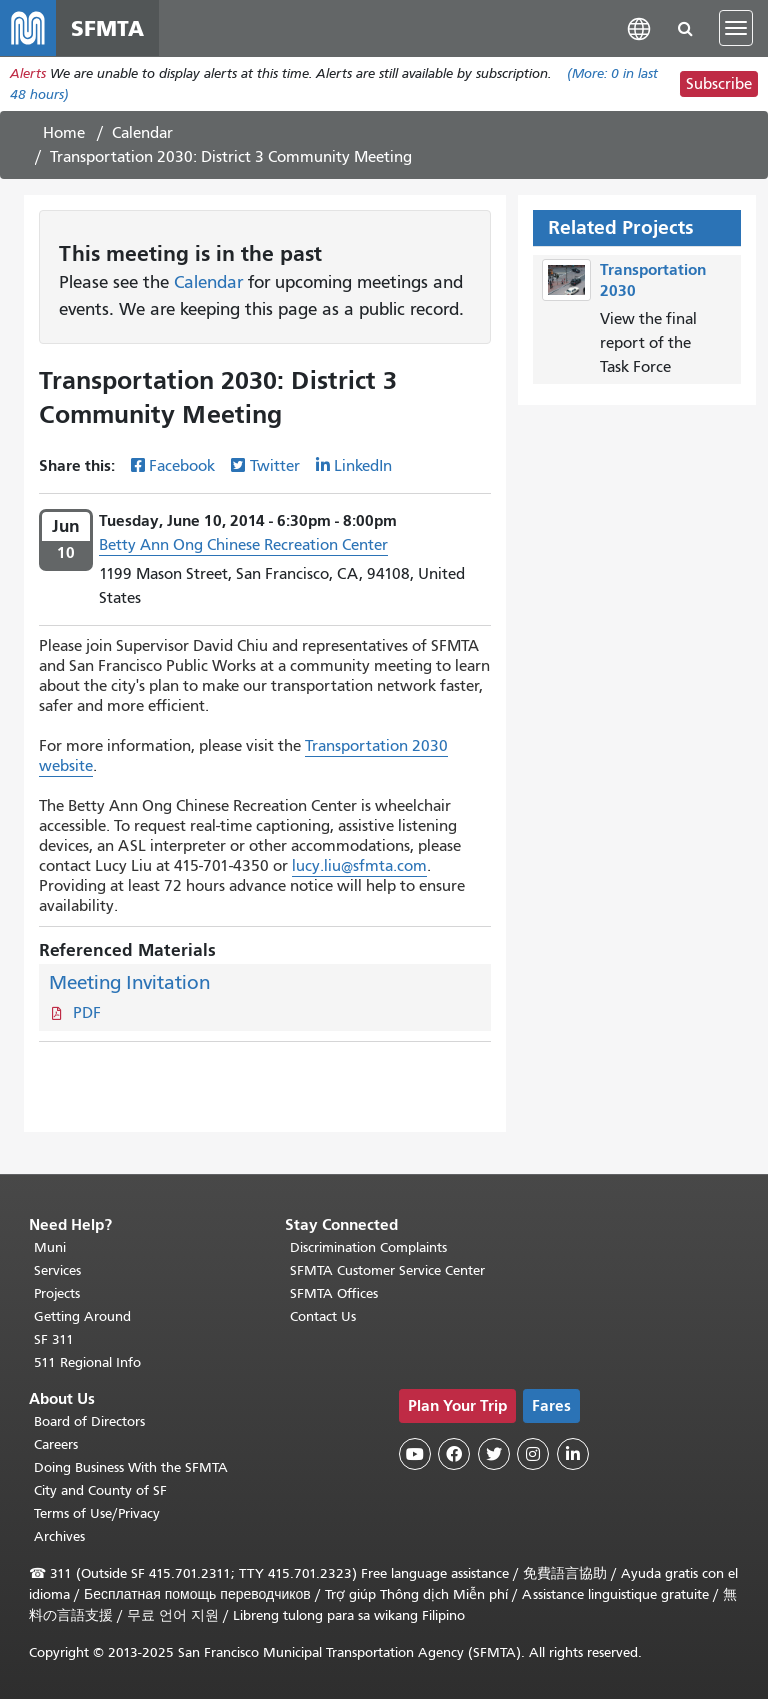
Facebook (182, 466)
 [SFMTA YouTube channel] (415, 1454)
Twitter (275, 466)
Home (64, 133)
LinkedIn (363, 466)
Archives (59, 1536)
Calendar (142, 133)
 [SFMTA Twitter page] (494, 1454)
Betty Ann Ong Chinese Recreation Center (243, 545)
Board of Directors (89, 1421)
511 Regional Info (87, 1362)
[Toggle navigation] (736, 28)
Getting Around (82, 1316)
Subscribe (719, 84)
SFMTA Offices (334, 1293)
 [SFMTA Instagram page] (533, 1454)
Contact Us (323, 1316)
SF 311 (54, 1339)
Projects (57, 1293)
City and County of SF (100, 1490)
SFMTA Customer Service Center (387, 1270)
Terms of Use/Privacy (97, 1513)
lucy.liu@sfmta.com (359, 866)
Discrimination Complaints (368, 1247)
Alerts (28, 73)
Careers (56, 1444)
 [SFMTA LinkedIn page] (573, 1454)
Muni (50, 1247)
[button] (639, 27)
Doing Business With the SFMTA (131, 1467)
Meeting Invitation (129, 982)
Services (57, 1270)
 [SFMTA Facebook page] (454, 1454)
